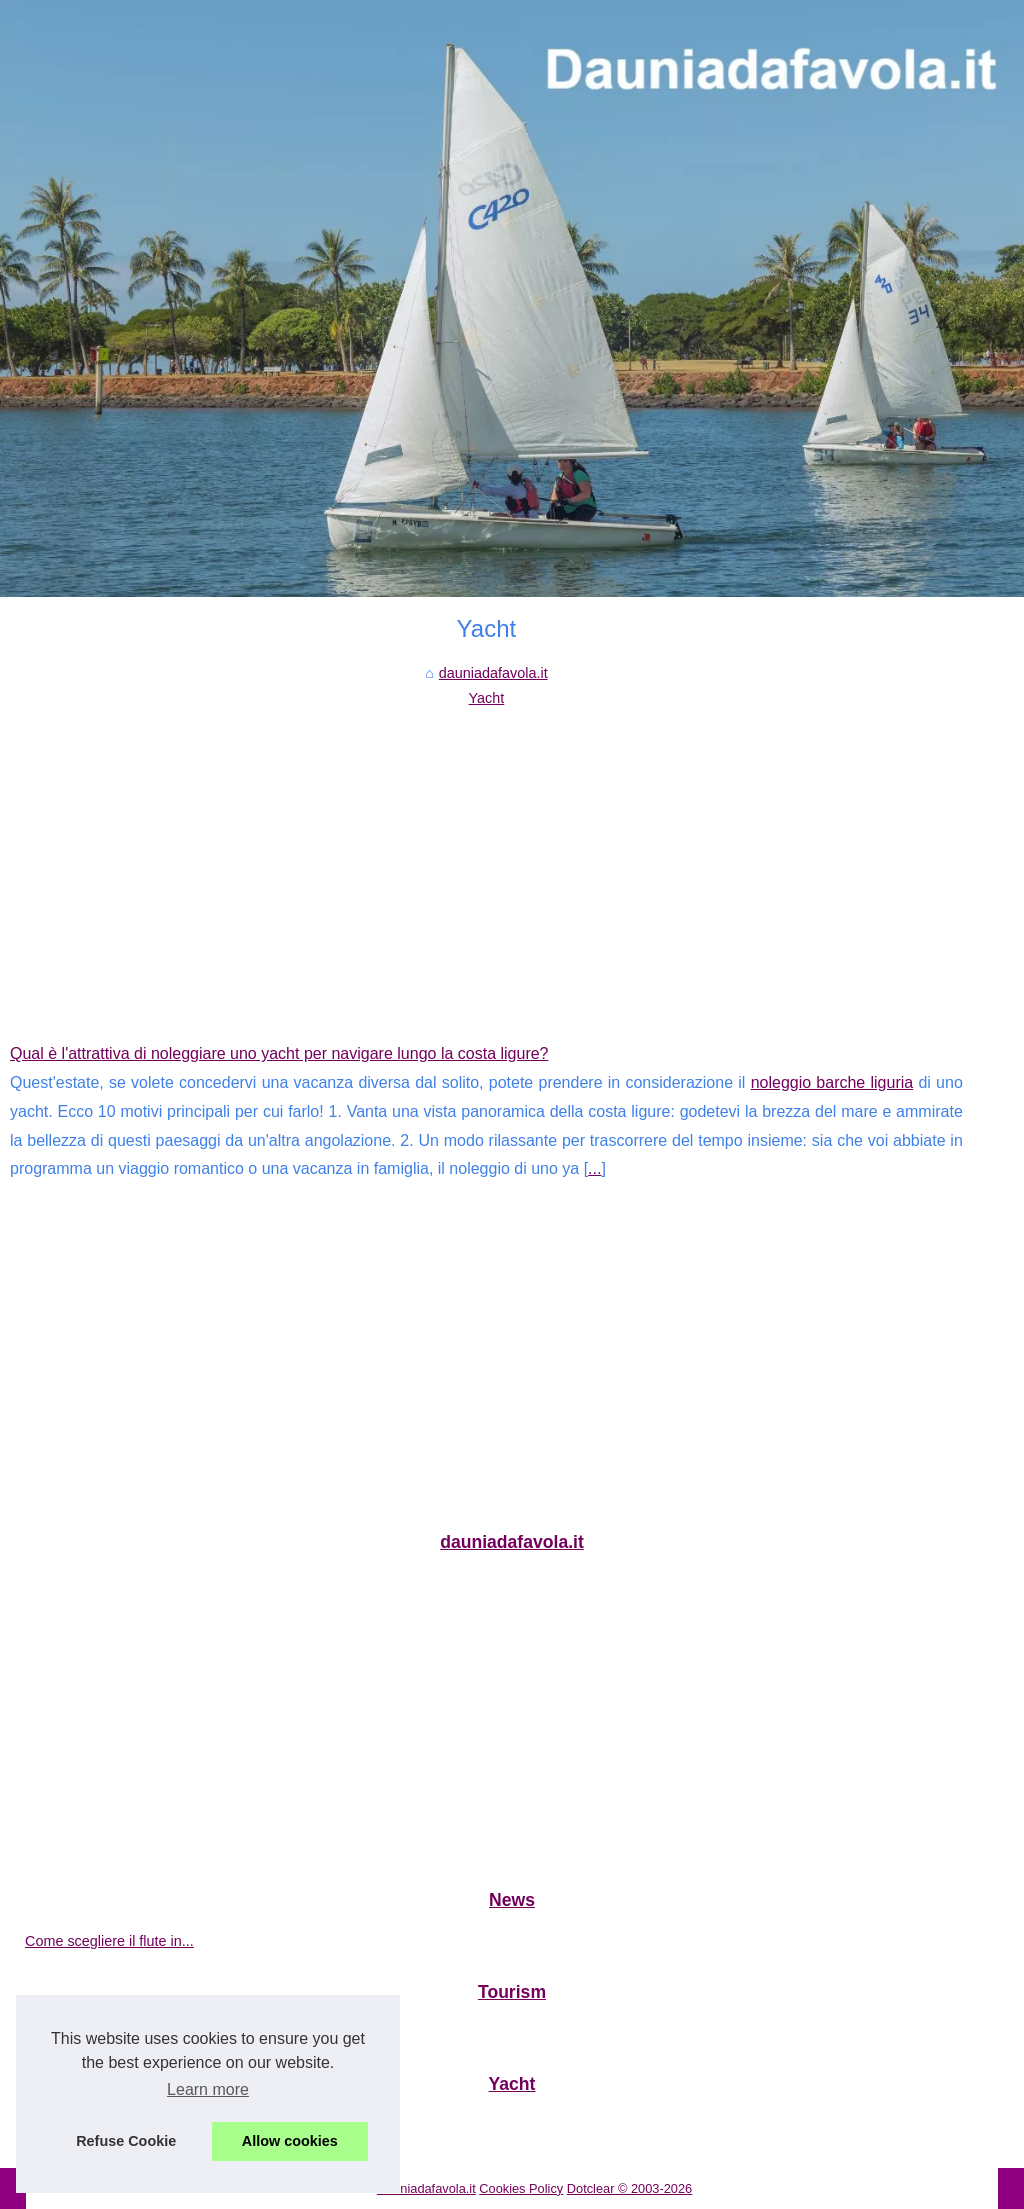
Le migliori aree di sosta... (107, 2033)
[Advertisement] (486, 860)
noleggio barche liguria (832, 1082)
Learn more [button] (208, 2089)
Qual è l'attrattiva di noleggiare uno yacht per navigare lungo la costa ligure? (279, 1053)
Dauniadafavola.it (426, 2188)
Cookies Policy (521, 2188)
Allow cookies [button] (290, 2141)
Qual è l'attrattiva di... (92, 2125)
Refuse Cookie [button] (126, 2141)
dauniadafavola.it (493, 673)
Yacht (487, 698)
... (594, 1168)
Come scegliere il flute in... (109, 1941)
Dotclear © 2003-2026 (629, 2188)
